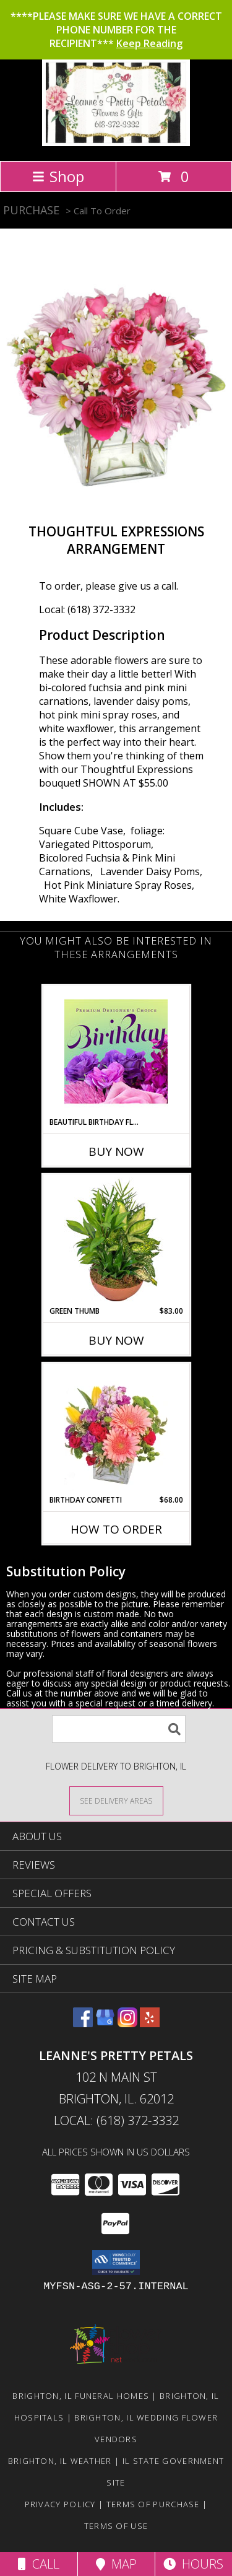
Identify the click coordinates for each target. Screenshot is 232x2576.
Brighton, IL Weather (60, 2460)
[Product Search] (119, 1729)
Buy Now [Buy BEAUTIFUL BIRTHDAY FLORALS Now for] (116, 1151)
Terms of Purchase (153, 2504)
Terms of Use (116, 2525)
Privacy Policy (60, 2504)
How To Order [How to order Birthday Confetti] (116, 1529)
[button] (116, 2262)
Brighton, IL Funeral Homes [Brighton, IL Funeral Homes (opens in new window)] (80, 2395)
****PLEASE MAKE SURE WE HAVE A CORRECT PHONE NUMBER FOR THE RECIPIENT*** (116, 29)
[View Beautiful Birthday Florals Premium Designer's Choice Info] (116, 1051)
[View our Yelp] (150, 2023)
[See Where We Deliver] (116, 1800)
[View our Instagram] (127, 2023)
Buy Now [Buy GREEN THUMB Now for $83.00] (116, 1340)
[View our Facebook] (83, 2023)
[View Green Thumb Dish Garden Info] (116, 1240)
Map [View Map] (116, 2564)
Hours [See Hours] (193, 2564)
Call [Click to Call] (38, 2564)
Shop (58, 176)
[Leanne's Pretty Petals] (116, 143)
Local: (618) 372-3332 (87, 609)
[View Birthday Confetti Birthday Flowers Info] (116, 1428)
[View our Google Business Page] (105, 2023)
